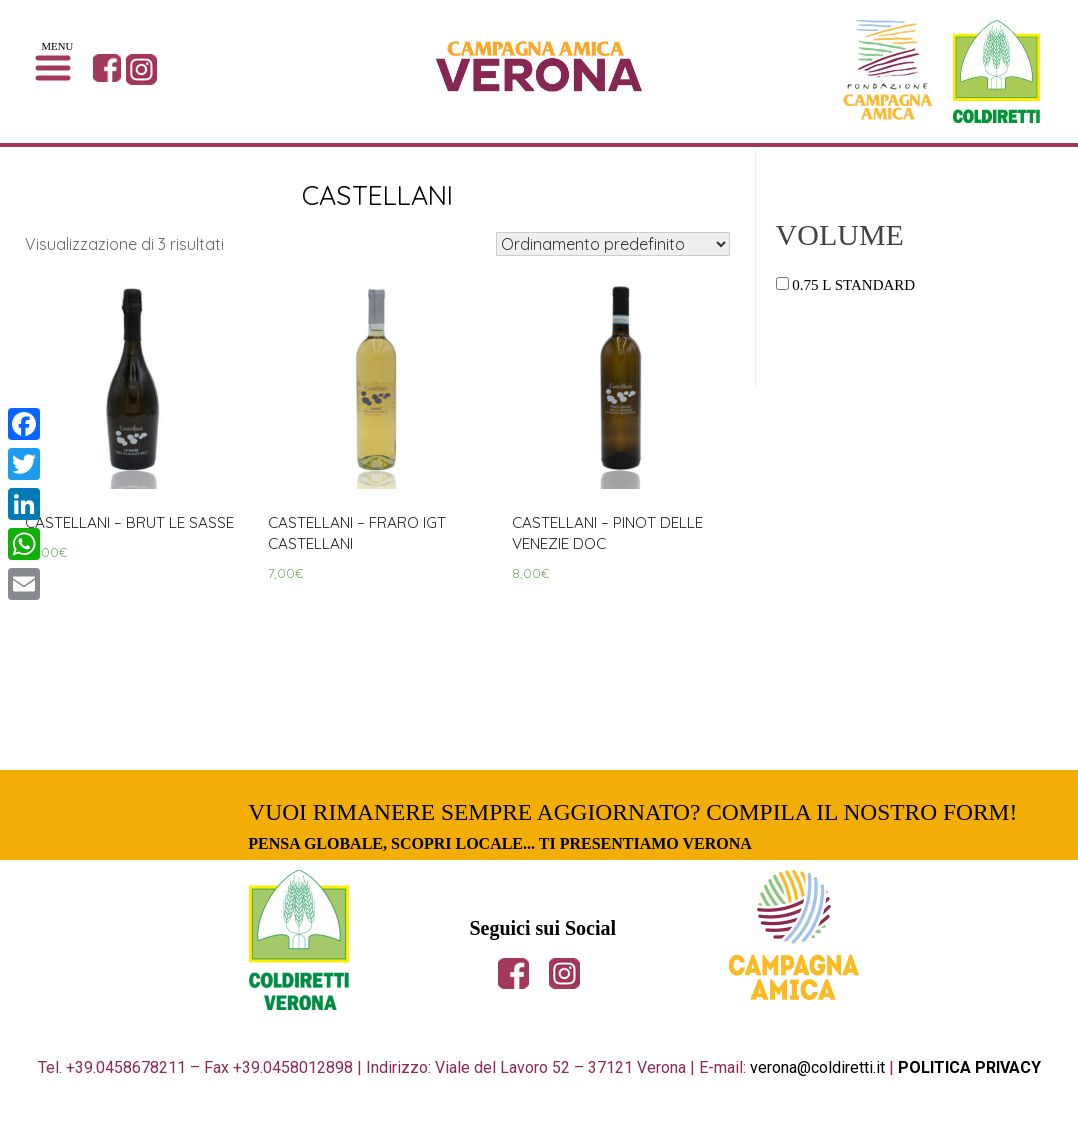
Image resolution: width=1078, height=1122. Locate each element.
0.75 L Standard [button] (853, 285)
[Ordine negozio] (613, 244)
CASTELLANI (377, 194)
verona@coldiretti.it (817, 1074)
